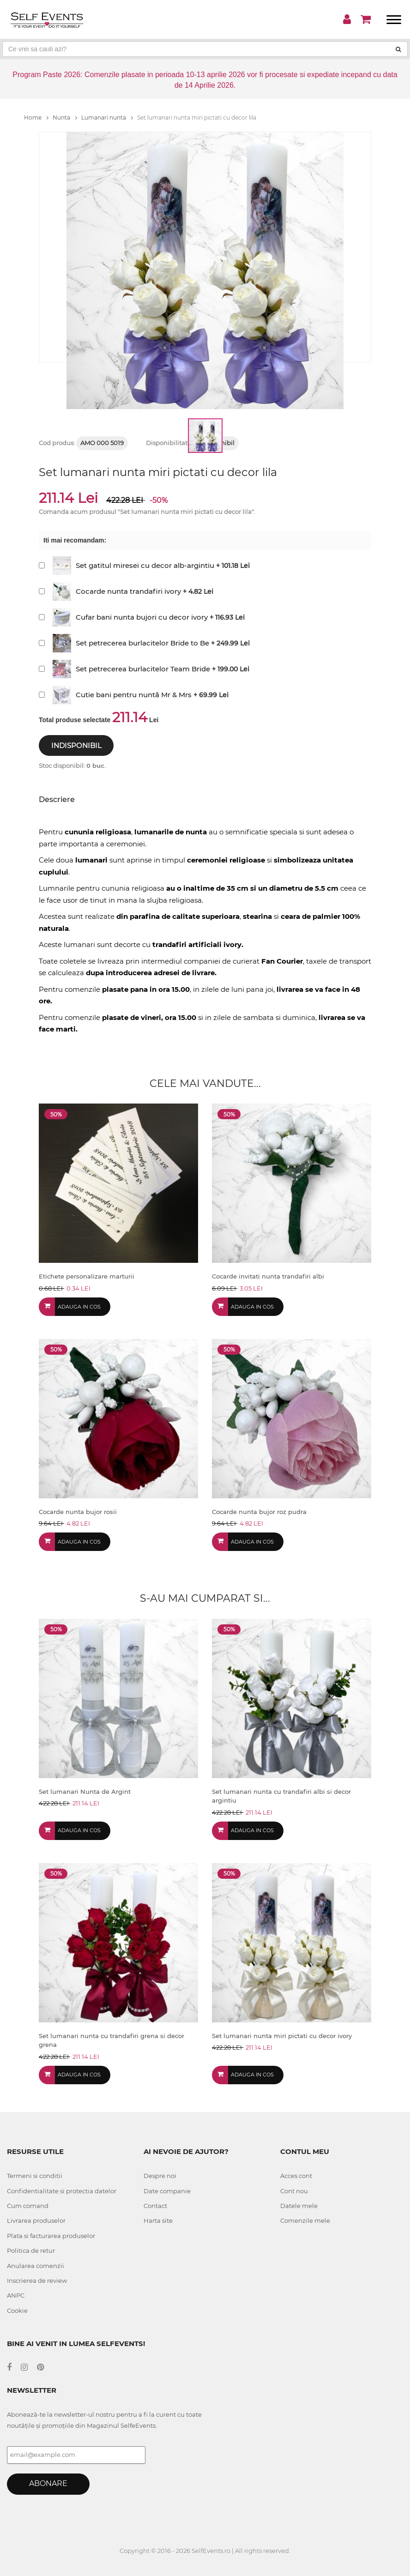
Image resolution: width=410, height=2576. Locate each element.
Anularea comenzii (35, 2265)
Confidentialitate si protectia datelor (61, 2191)
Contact (155, 2205)
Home (36, 117)
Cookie (17, 2310)
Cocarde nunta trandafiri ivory (128, 591)
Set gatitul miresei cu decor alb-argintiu (145, 565)
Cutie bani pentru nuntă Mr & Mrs (134, 694)
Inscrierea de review (37, 2280)
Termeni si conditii (34, 2175)
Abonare (48, 2483)
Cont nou (294, 2191)
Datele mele (299, 2205)
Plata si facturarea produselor (51, 2235)
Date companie (167, 2191)
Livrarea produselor (36, 2220)
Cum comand (27, 2205)
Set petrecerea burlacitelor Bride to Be (142, 643)
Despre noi (160, 2175)
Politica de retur (31, 2250)
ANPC (15, 2295)
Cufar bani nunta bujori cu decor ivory (142, 617)
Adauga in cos (79, 1306)
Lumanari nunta (107, 117)
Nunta (65, 117)
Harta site (158, 2220)
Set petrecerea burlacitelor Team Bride (143, 668)
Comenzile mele (305, 2220)
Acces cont (296, 2175)
